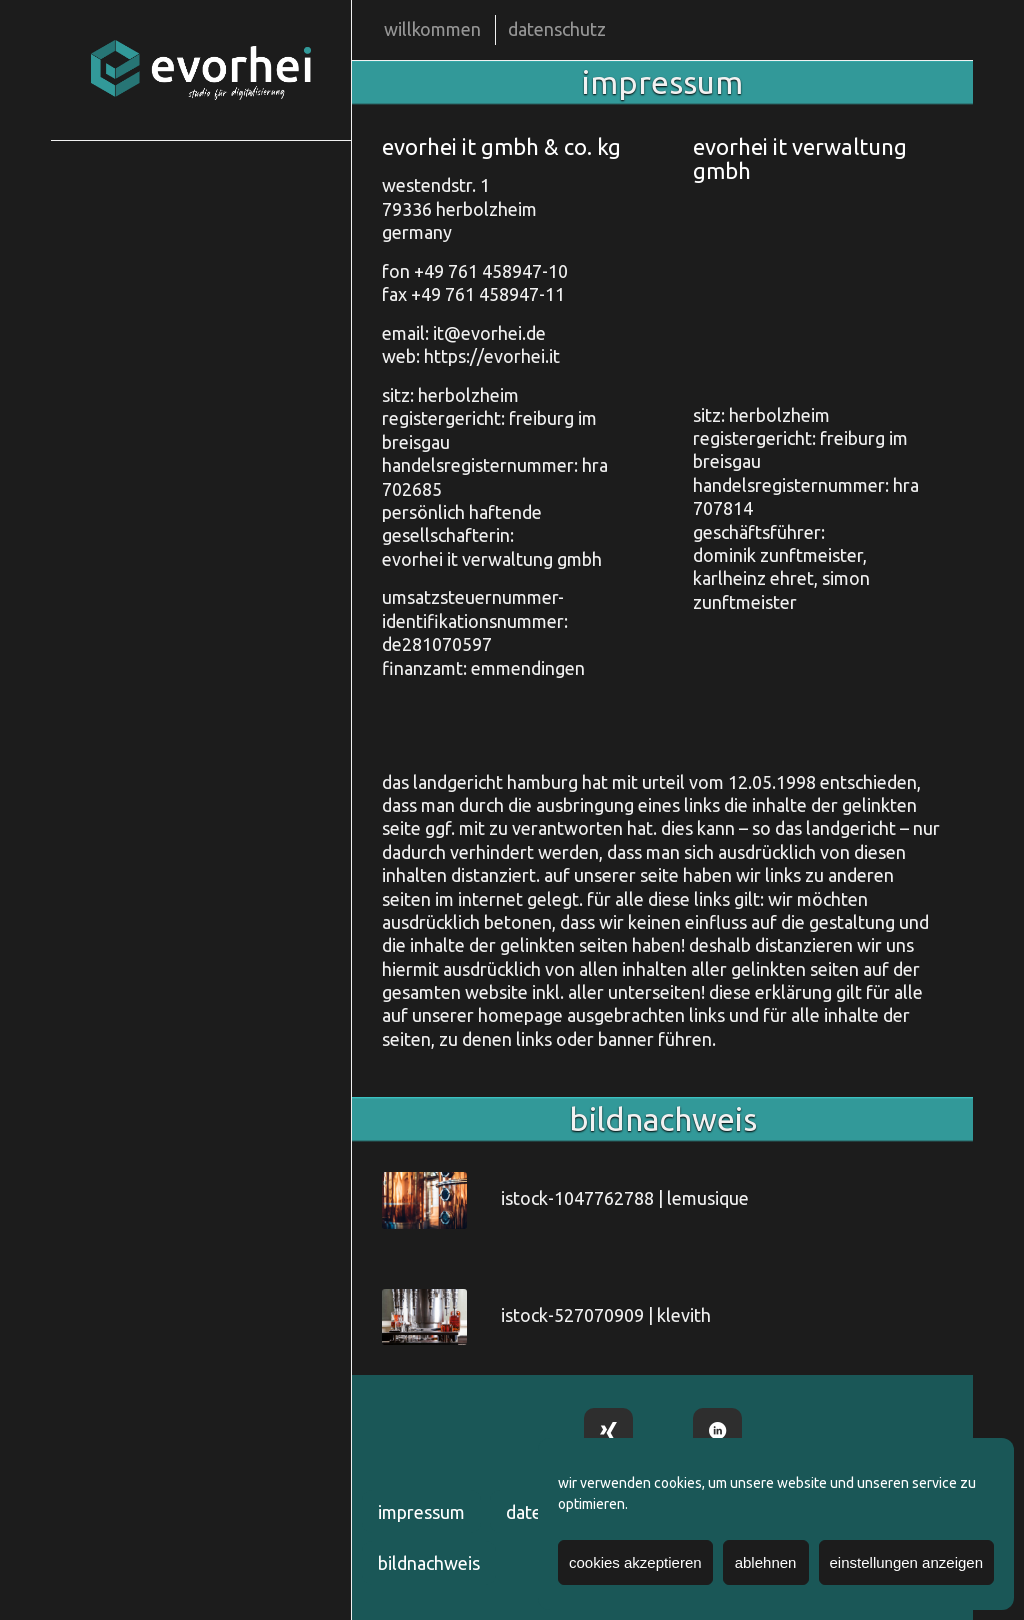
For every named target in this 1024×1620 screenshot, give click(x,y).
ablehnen (766, 1562)
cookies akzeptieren (635, 1562)
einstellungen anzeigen (906, 1562)
